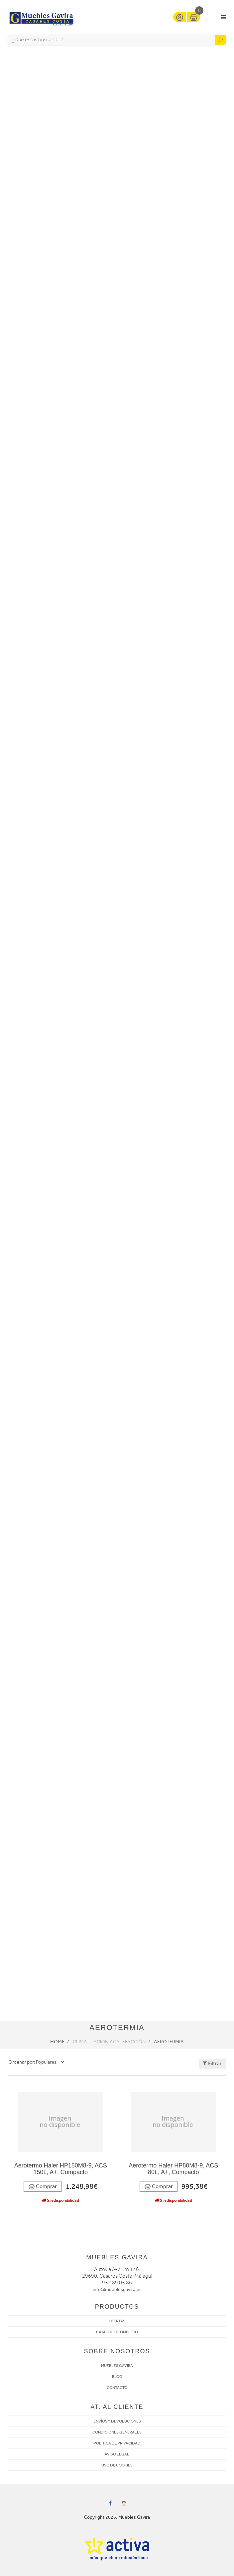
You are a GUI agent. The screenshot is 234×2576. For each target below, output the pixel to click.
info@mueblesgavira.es (117, 2289)
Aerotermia (169, 2042)
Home (57, 2042)
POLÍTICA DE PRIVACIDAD (117, 2443)
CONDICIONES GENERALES (117, 2432)
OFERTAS (117, 2321)
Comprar (42, 2186)
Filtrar (212, 2063)
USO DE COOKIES (117, 2465)
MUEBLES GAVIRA (117, 2365)
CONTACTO (117, 2387)
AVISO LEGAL (117, 2454)
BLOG (117, 2376)
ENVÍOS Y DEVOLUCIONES (117, 2421)
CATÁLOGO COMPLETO (117, 2332)
